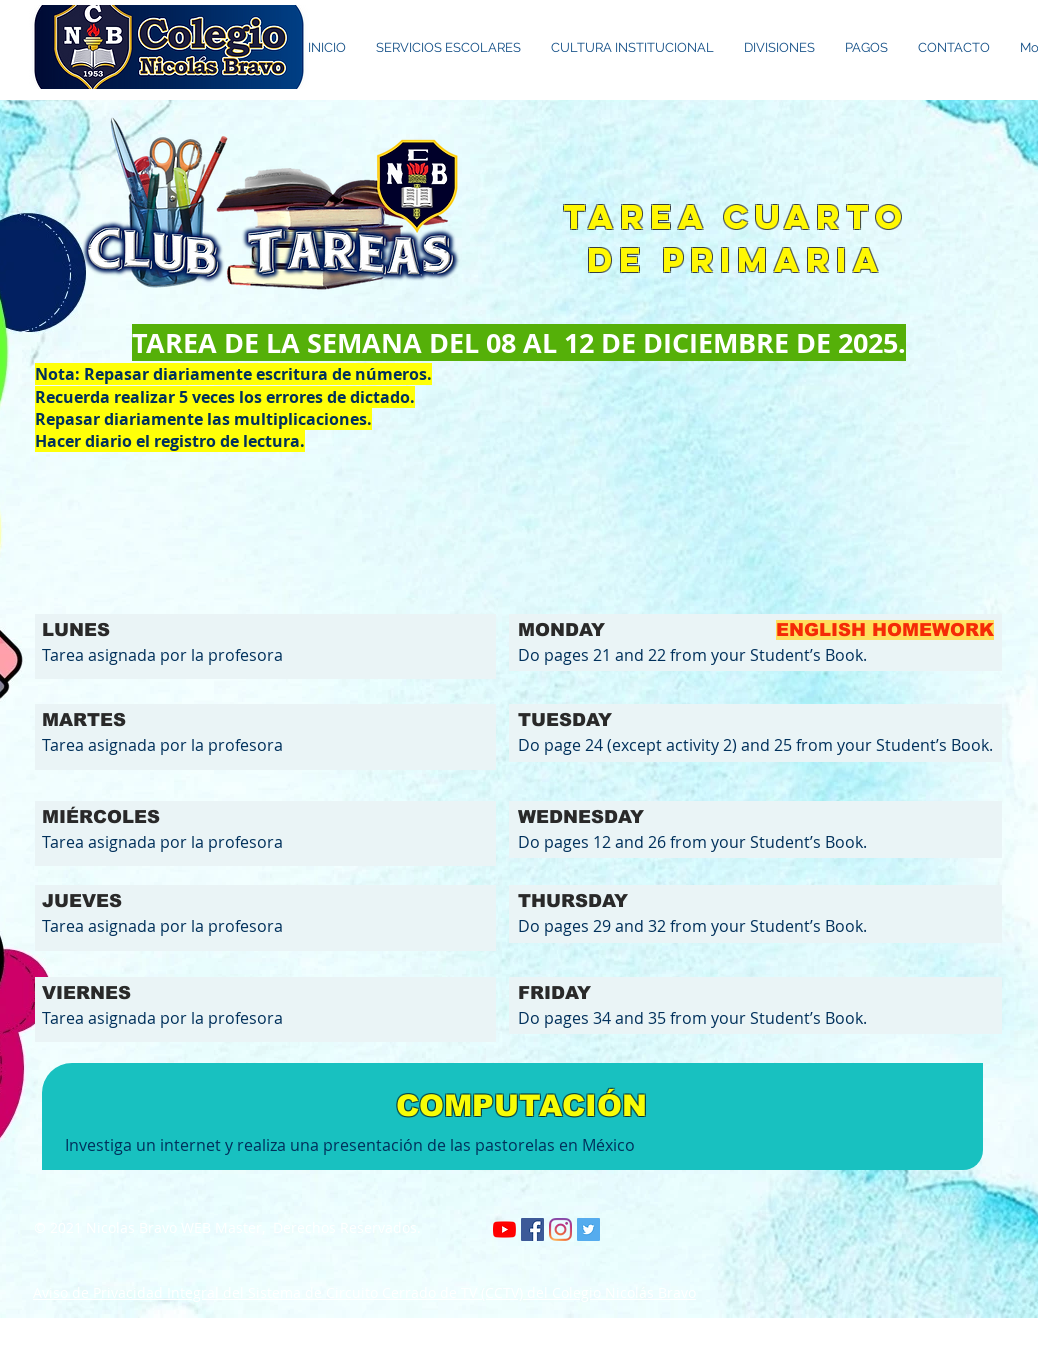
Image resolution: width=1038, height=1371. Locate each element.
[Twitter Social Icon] (588, 1229)
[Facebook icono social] (532, 1229)
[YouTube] (504, 1229)
